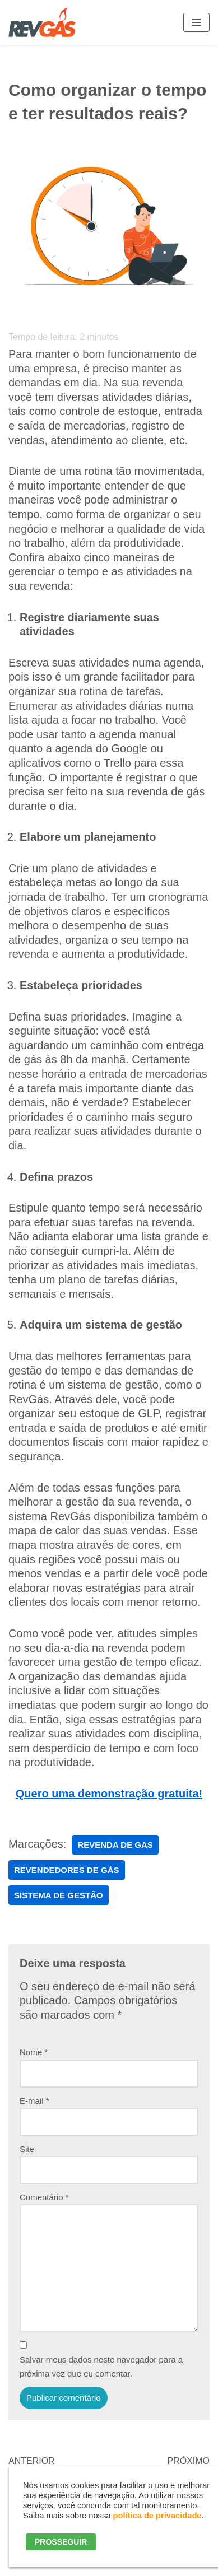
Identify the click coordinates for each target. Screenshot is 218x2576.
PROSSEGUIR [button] (61, 2541)
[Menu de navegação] (196, 22)
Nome (34, 2052)
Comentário (44, 2197)
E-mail (34, 2100)
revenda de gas (114, 1845)
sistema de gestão (58, 1895)
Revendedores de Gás (66, 1870)
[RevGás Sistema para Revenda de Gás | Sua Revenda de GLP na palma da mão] (42, 22)
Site (27, 2149)
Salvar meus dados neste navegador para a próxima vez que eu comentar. (101, 2367)
